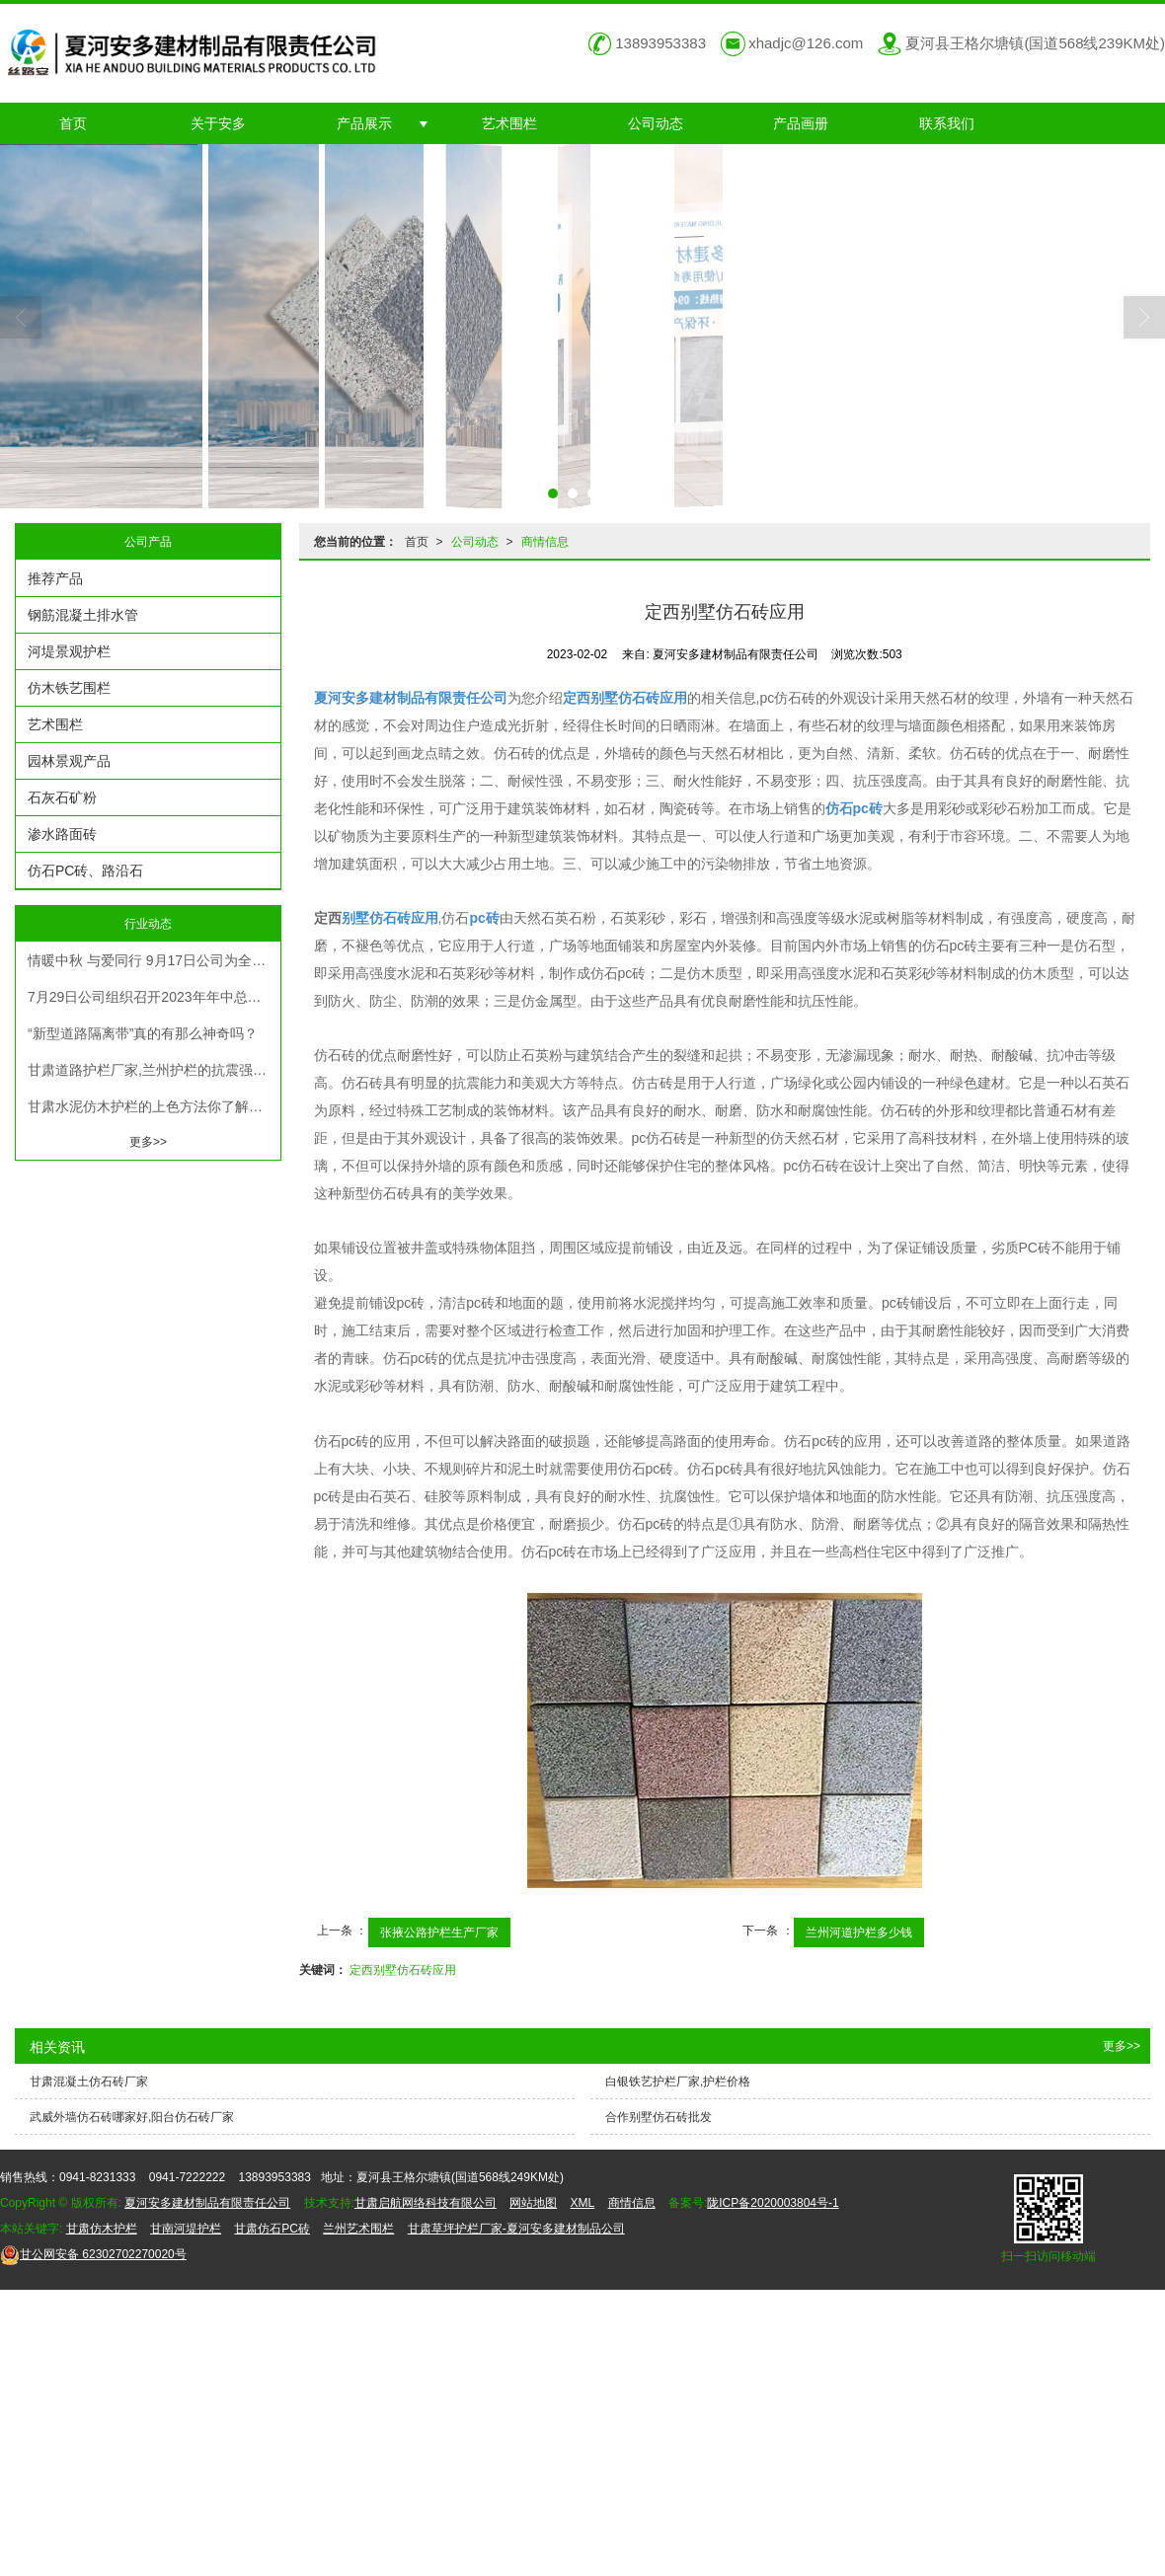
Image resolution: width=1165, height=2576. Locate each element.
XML (583, 2203)
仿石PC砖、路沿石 (85, 870)
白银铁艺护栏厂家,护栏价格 (677, 2081)
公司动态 (655, 123)
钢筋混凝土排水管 (83, 615)
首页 (73, 123)
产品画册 (800, 123)
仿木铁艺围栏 (69, 688)
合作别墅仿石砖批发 (658, 2117)
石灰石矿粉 (62, 797)
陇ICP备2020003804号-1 (772, 2203)
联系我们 (946, 123)
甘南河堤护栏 (185, 2228)
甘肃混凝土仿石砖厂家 (89, 2081)
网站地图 (533, 2203)
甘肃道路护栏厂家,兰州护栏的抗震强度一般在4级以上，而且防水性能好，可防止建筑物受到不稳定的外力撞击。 (154, 1070)
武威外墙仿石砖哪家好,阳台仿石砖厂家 (132, 2117)
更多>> (148, 1142)
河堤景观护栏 (69, 651)
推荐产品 (55, 578)
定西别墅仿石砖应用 (403, 1970)
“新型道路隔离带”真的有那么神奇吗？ (143, 1033)
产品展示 (364, 123)
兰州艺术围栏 (358, 2228)
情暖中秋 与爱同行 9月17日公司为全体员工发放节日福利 (154, 960)
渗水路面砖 (62, 834)
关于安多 (218, 123)
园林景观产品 (69, 761)
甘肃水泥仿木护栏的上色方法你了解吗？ (152, 1106)
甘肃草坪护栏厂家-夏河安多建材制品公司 (516, 2228)
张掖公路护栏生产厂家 (439, 1932)
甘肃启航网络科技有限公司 (425, 2203)
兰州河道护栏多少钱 (859, 1932)
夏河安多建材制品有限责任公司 (207, 2203)
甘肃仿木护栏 (101, 2228)
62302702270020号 (93, 2254)
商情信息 (545, 542)
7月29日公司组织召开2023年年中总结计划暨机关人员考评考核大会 (154, 997)
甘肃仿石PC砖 (272, 2228)
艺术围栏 (509, 123)
